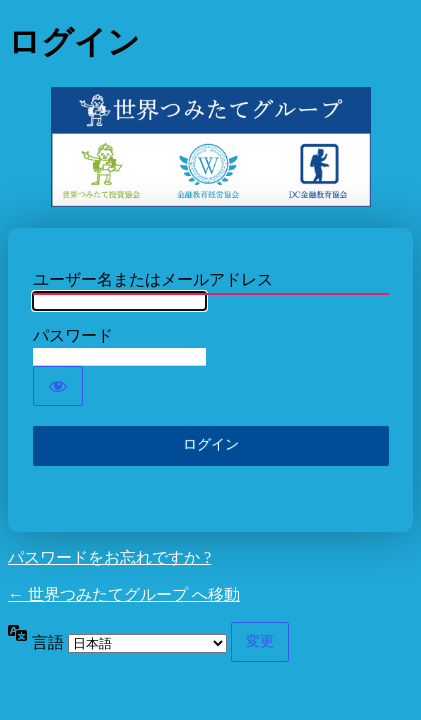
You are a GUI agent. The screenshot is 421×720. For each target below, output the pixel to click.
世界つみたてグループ (211, 147)
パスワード (73, 335)
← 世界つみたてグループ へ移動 (124, 594)
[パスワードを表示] (58, 386)
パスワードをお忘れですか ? (109, 557)
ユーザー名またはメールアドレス (153, 279)
